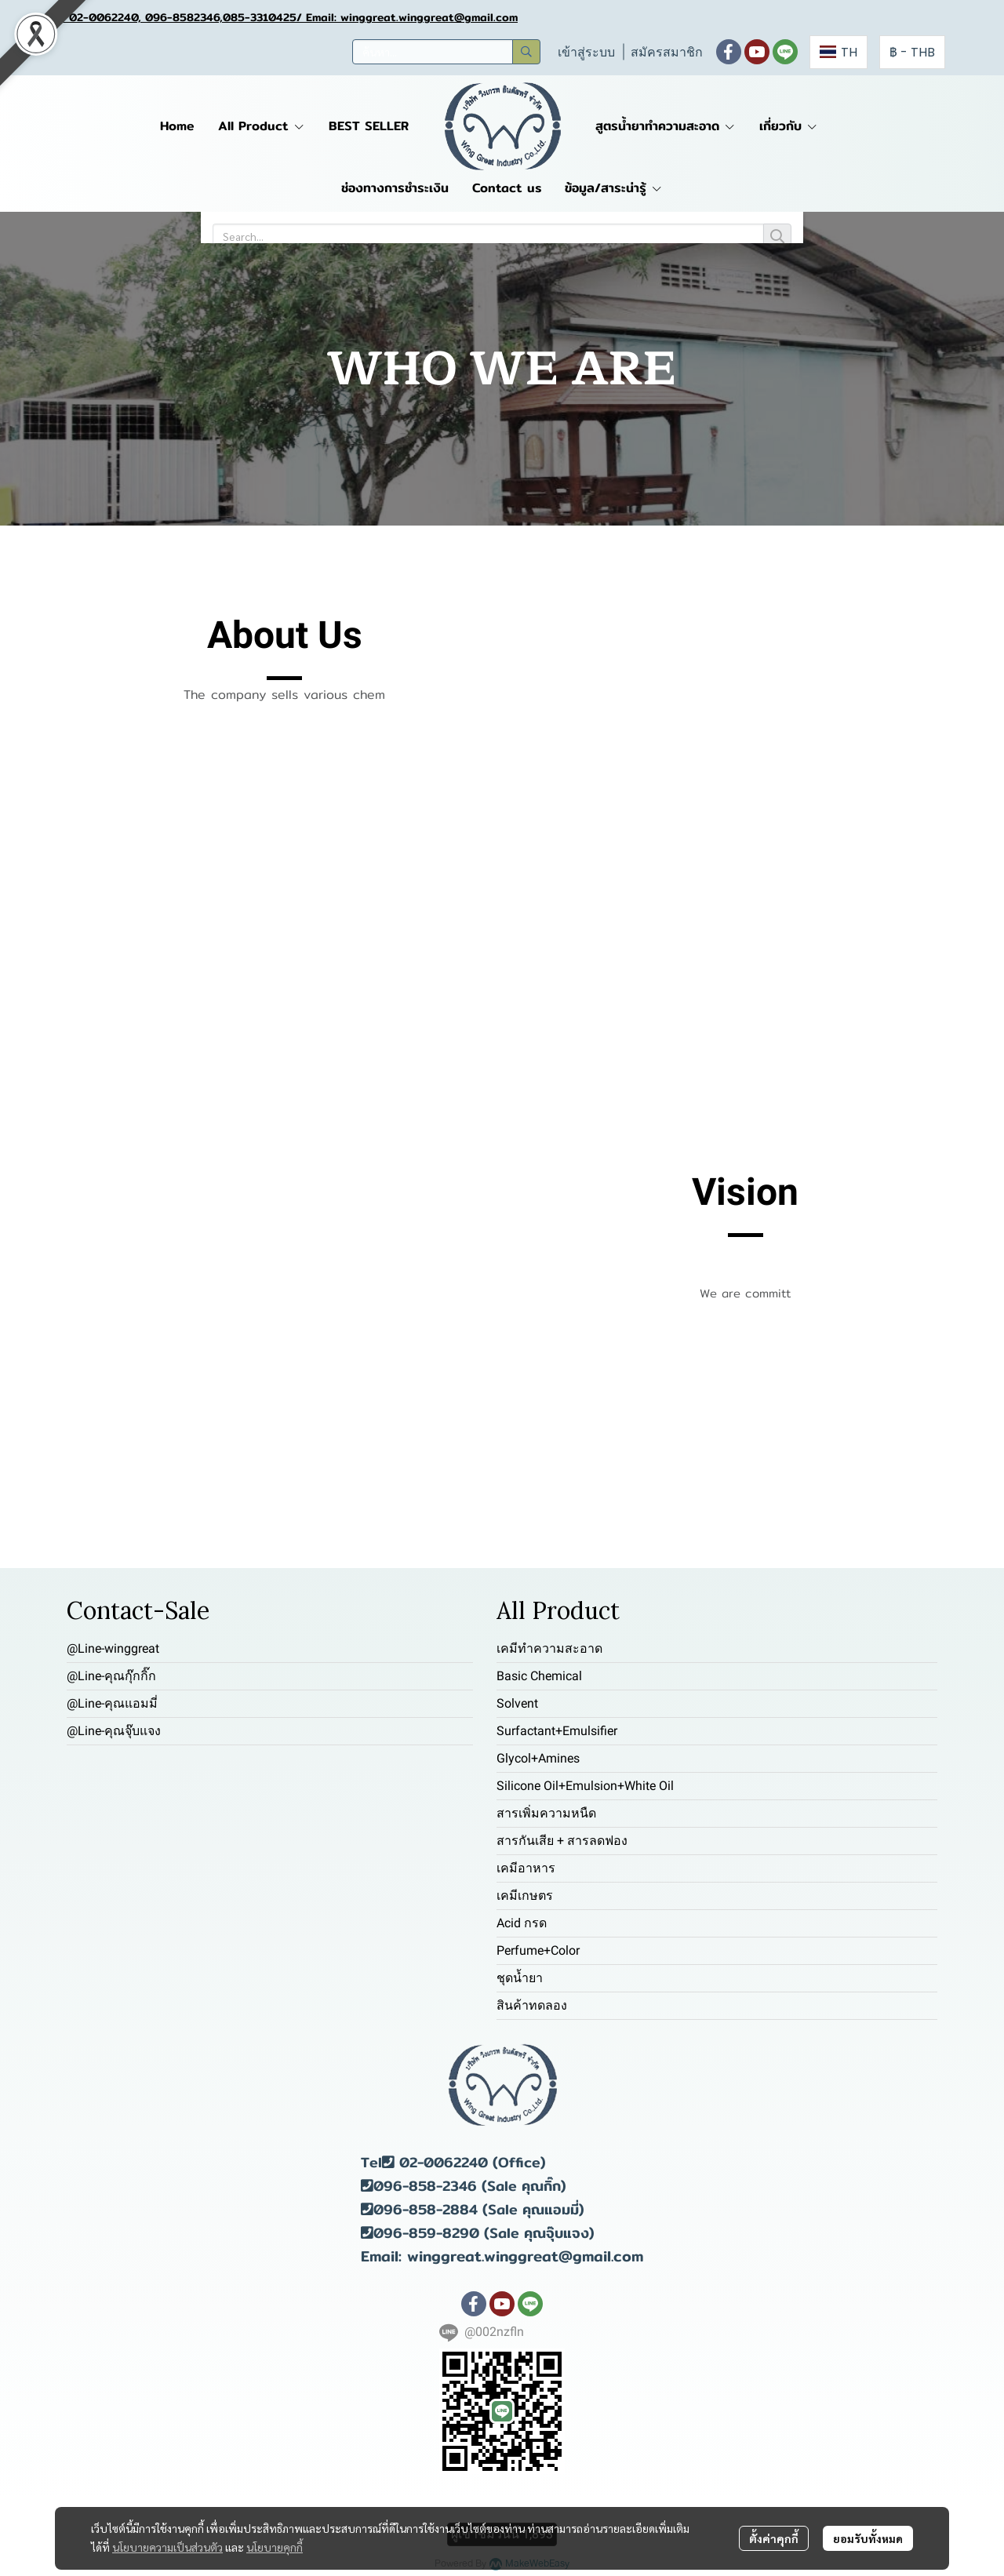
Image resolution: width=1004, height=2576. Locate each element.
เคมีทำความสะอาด (549, 1648)
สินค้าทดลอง (532, 2005)
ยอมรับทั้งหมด (868, 2538)
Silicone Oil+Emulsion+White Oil (585, 1785)
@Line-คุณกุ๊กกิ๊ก (111, 1675)
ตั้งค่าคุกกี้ (773, 2538)
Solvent (517, 1703)
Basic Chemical (539, 1675)
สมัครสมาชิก (667, 52)
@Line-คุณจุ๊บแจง (114, 1730)
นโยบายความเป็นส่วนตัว (167, 2547)
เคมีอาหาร (526, 1868)
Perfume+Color (538, 1950)
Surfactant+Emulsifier (557, 1730)
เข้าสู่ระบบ (586, 52)
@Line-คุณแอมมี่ (112, 1703)
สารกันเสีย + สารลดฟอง (562, 1840)
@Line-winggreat (113, 1648)
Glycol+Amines (538, 1758)
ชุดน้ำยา (520, 1977)
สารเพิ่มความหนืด (546, 1813)
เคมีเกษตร (525, 1895)
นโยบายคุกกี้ (274, 2547)
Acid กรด (522, 1923)
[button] (446, 51)
